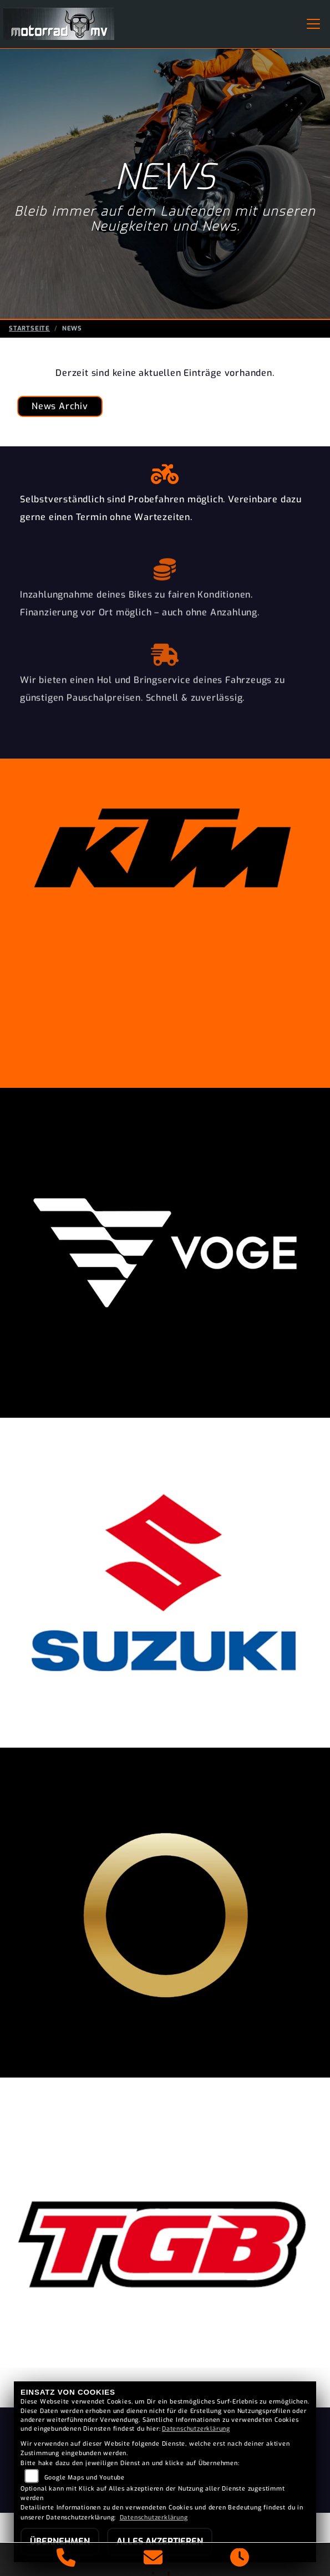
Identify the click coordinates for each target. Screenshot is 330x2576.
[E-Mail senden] (153, 2559)
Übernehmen (60, 2541)
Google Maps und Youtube (84, 2477)
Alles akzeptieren (159, 2541)
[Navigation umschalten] (313, 24)
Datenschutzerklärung (196, 2429)
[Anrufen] (66, 2559)
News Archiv (60, 406)
